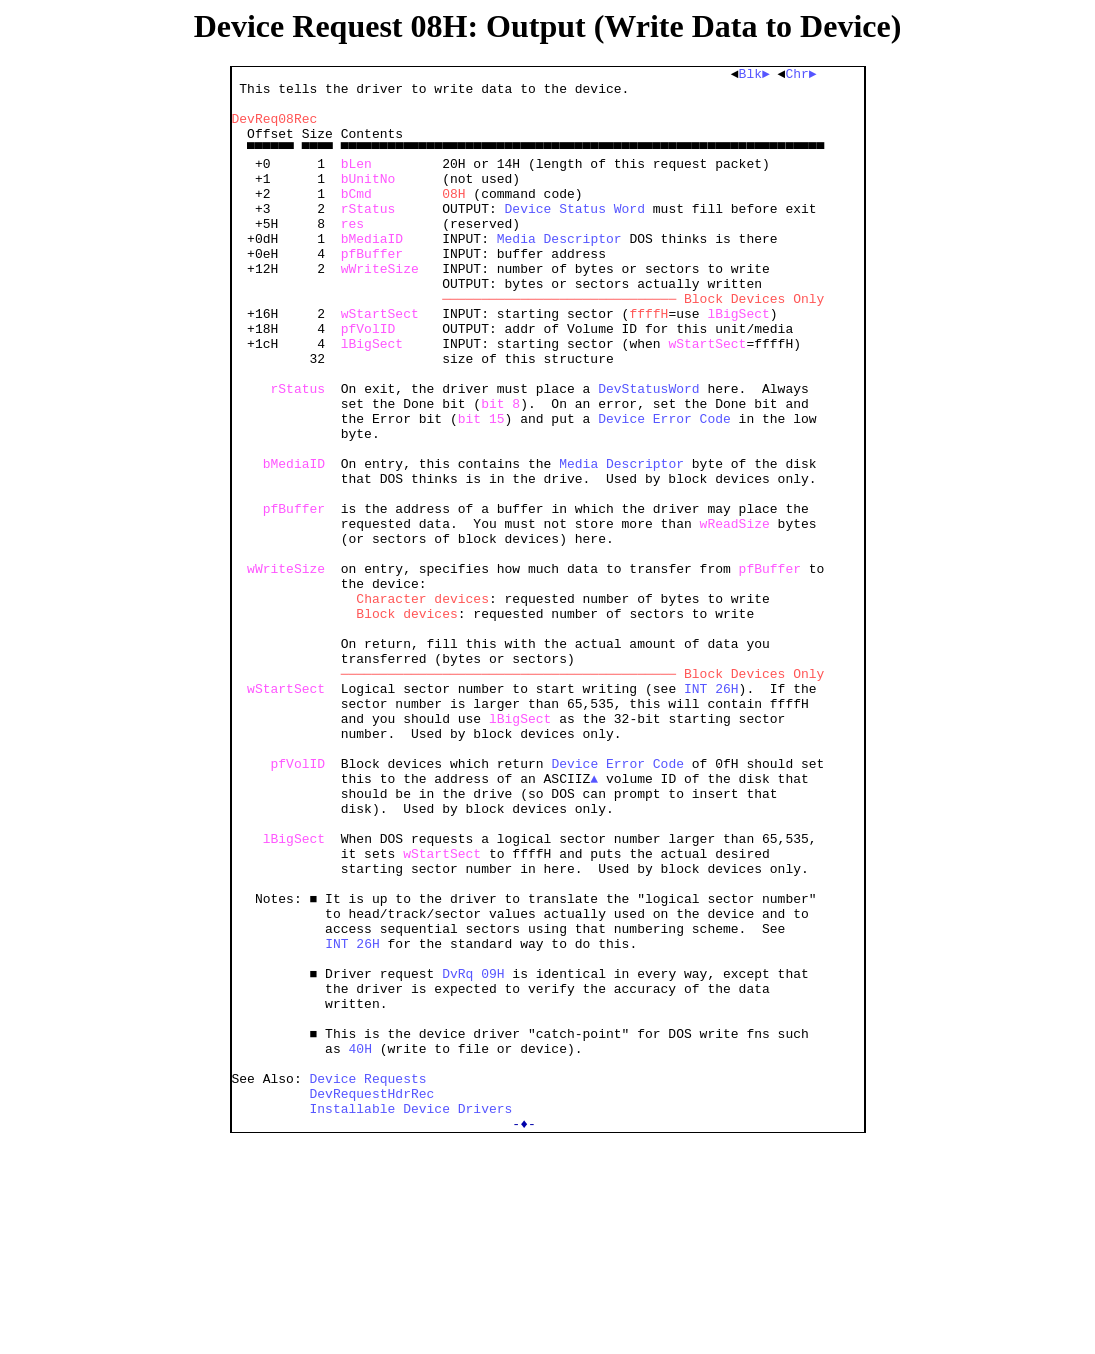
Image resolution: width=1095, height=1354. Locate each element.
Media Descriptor (559, 274)
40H (360, 1246)
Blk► (758, 76)
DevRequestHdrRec (372, 1300)
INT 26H (711, 814)
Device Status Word (575, 238)
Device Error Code (664, 490)
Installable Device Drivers (411, 1318)
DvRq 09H (473, 1156)
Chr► (804, 76)
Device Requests (368, 1282)
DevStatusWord (648, 454)
